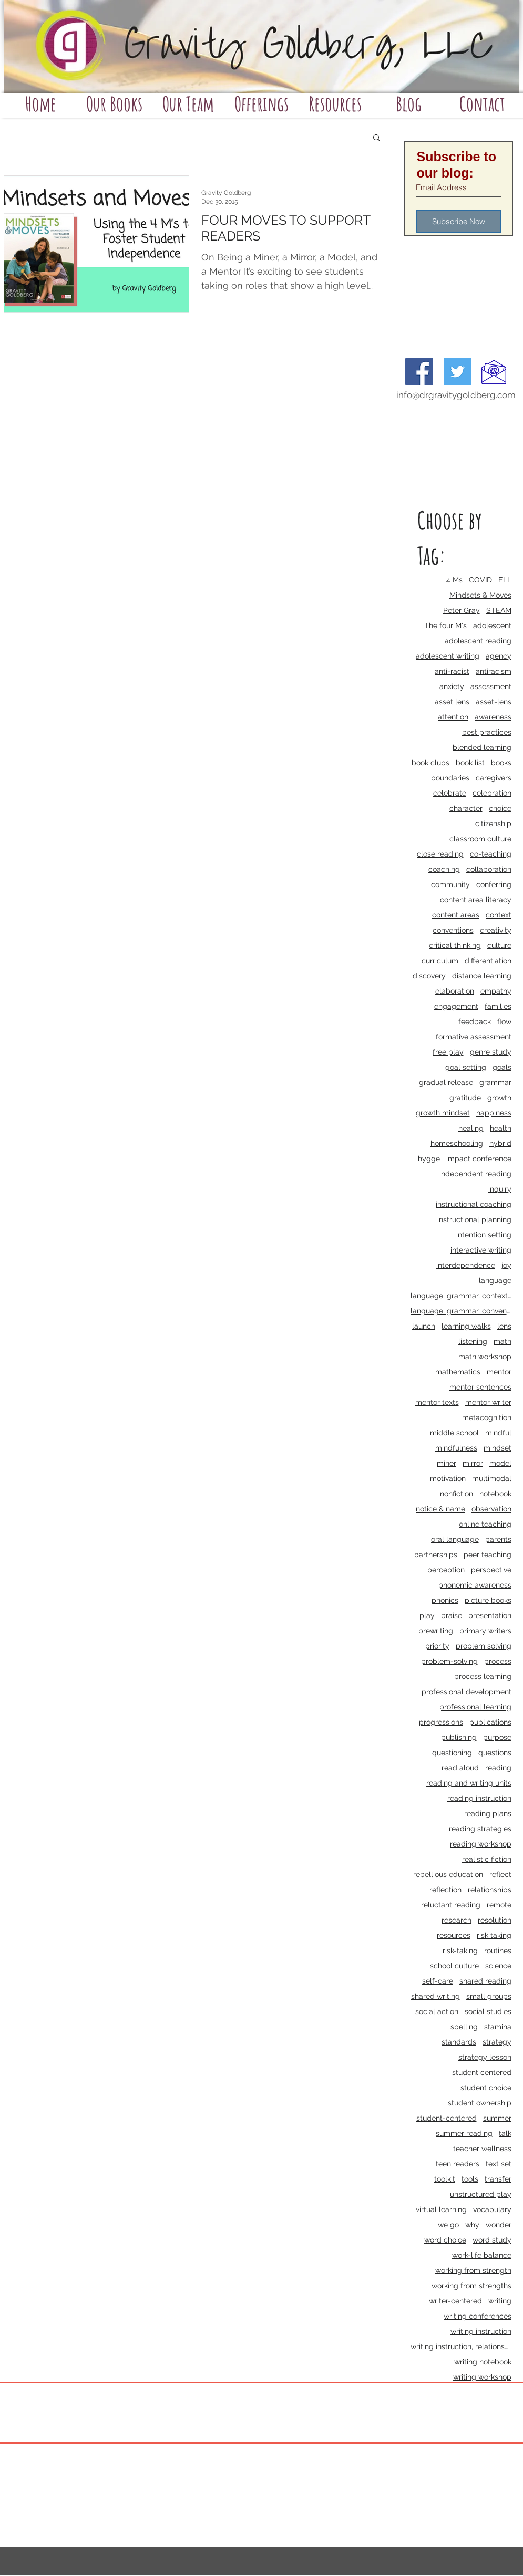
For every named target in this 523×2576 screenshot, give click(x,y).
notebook (495, 1493)
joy (506, 1265)
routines (497, 1950)
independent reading (475, 1174)
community (450, 884)
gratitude (465, 1097)
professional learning (475, 1707)
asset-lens (493, 701)
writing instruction (480, 2331)
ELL (504, 580)
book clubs (430, 762)
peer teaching (487, 1554)
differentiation (488, 960)
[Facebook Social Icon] (419, 371)
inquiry (499, 1189)
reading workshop (480, 1844)
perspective (491, 1570)
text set (498, 2164)
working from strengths (471, 2285)
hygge (429, 1158)
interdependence (465, 1265)
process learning (482, 1676)
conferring (493, 884)
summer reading (464, 2133)
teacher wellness (482, 2148)
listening (472, 1341)
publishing (459, 1737)
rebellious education (448, 1874)
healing (471, 1128)
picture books (488, 1600)
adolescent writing (447, 656)
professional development (466, 1691)
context (498, 915)
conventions (453, 930)
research (456, 1920)
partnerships (435, 1554)
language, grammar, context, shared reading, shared (461, 1295)
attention (453, 717)
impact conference (478, 1158)
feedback (474, 1021)
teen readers (457, 2164)
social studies (488, 2011)
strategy (497, 2042)
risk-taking (460, 1950)
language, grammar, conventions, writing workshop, (461, 1311)
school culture (454, 1966)
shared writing (435, 1996)
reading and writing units (468, 1783)
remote (499, 1905)
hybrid (500, 1143)
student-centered (446, 2118)
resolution (494, 1920)
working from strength (473, 2270)
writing (499, 2301)
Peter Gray (461, 610)
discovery (429, 976)
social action (436, 2011)
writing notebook (482, 2362)
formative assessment (473, 1037)
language (495, 1280)
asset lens (452, 701)
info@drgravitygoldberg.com (456, 395)
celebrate (449, 793)
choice (500, 808)
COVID (480, 580)
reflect (500, 1874)
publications (490, 1722)
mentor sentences (480, 1387)
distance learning (481, 976)
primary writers (485, 1630)
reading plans (487, 1813)
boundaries (450, 778)
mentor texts (437, 1402)
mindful (498, 1432)
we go (448, 2224)
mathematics (457, 1372)
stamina (497, 2026)
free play (448, 1052)
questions (494, 1752)
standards (459, 2042)
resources (453, 1935)
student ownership (479, 2103)
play (427, 1615)
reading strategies (480, 1828)
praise (451, 1615)
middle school (454, 1432)
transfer (498, 2179)
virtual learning (441, 2209)
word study (492, 2240)
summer (497, 2118)
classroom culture (480, 839)
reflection (445, 1889)
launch (423, 1326)
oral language (455, 1539)
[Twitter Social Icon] (457, 371)
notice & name (440, 1509)
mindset (497, 1448)
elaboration (454, 991)
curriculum (440, 960)
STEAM (498, 610)
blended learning (482, 747)
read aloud (460, 1768)
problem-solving (449, 1661)
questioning (452, 1752)
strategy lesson (484, 2057)
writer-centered (455, 2301)
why (472, 2224)
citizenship (493, 823)
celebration (492, 793)
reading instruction (479, 1798)
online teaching (485, 1524)
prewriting (435, 1630)
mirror (473, 1463)
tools (470, 2179)
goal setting (465, 1067)
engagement (456, 1006)
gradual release (446, 1082)
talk (505, 2133)
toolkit (444, 2179)
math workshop (484, 1356)
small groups (488, 1996)
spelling (464, 2026)
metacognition (486, 1417)
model (500, 1463)
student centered (481, 2072)
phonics (445, 1600)
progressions (441, 1722)
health (500, 1128)
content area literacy (475, 899)
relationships (489, 1889)
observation (491, 1509)
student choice (485, 2087)
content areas (455, 915)
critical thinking (455, 945)
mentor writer (488, 1402)
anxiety (451, 686)
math (502, 1341)
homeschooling (456, 1143)
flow (504, 1021)
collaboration (488, 869)
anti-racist (452, 671)
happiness (493, 1113)
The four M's (445, 625)
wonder (498, 2224)
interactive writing (480, 1250)
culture (499, 945)
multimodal (491, 1478)
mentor (499, 1372)
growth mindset (443, 1113)
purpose (497, 1737)
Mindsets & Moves (480, 595)
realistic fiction (486, 1859)
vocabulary (492, 2209)
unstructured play (480, 2194)
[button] (377, 138)
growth (499, 1097)
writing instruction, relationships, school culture (461, 2346)
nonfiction (456, 1493)
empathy (495, 991)
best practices (486, 732)
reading (498, 1768)
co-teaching (490, 854)
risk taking (494, 1935)
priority (437, 1646)
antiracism (493, 671)
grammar (495, 1082)
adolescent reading (478, 641)
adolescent (492, 625)
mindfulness (456, 1448)
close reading (440, 854)
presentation (489, 1615)
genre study (490, 1052)
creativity (495, 930)
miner (446, 1463)
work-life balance (481, 2255)
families (498, 1006)
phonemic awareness (474, 1585)
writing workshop (482, 2377)
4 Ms (454, 580)
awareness (493, 717)
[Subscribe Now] (458, 221)
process (497, 1661)
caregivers (493, 778)
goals (502, 1067)
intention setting (483, 1234)
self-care (437, 1981)
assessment (490, 686)
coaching (444, 869)
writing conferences (477, 2316)
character (466, 808)
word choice (445, 2240)
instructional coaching (473, 1204)
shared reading (485, 1981)
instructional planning (474, 1219)
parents (498, 1539)
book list (470, 762)
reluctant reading (450, 1905)
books (501, 762)
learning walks (466, 1326)
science (498, 1966)
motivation (448, 1478)
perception (446, 1570)
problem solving (483, 1646)
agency (498, 656)
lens (504, 1326)
